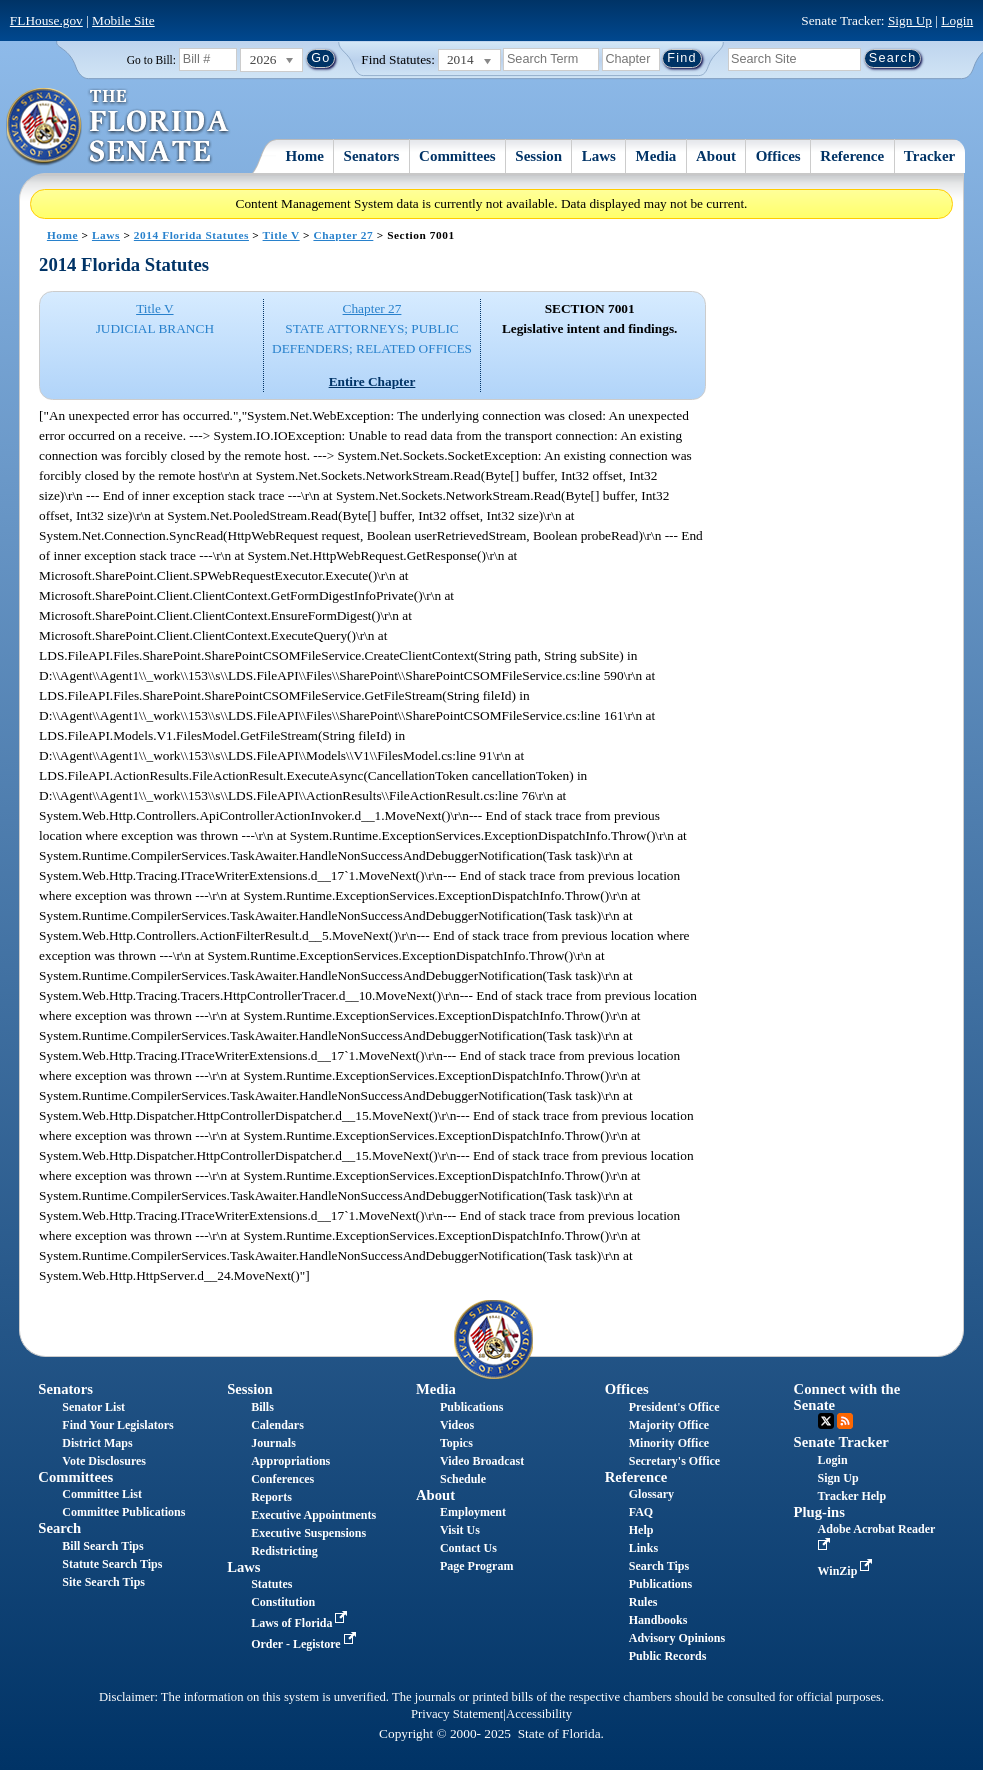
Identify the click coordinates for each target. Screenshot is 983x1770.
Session (538, 156)
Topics (456, 1443)
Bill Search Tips (102, 1546)
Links (643, 1548)
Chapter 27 (343, 235)
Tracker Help (852, 1496)
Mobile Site (123, 20)
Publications (471, 1407)
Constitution (283, 1602)
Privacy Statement (457, 1714)
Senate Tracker (841, 1442)
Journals (273, 1443)
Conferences (282, 1479)
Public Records (668, 1656)
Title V (281, 235)
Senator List (93, 1407)
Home (305, 156)
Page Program (476, 1566)
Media (656, 156)
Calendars (277, 1425)
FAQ (641, 1512)
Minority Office (669, 1443)
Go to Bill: (151, 60)
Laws (599, 156)
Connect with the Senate (847, 1396)
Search (59, 1528)
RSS (845, 1421)
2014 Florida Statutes (191, 235)
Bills (262, 1407)
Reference (852, 156)
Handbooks (658, 1620)
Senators (372, 156)
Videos (457, 1425)
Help (641, 1530)
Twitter (826, 1421)
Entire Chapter (372, 381)
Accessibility (539, 1714)
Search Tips (659, 1566)
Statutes (271, 1584)
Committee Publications (123, 1512)
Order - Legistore (305, 1644)
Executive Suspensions (308, 1533)
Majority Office (669, 1425)
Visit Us (460, 1530)
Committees (457, 156)
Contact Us (468, 1548)
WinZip (847, 1571)
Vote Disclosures (104, 1461)
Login (957, 20)
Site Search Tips (103, 1582)
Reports (271, 1497)
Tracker (929, 156)
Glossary (651, 1494)
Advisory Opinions (677, 1638)
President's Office (674, 1407)
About (716, 156)
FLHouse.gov (46, 20)
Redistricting (284, 1551)
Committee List (102, 1494)
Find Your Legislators (117, 1425)
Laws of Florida (301, 1623)
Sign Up (910, 20)
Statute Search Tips (112, 1564)
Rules (643, 1602)
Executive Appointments (313, 1515)
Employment (473, 1512)
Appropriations (290, 1461)
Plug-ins (819, 1512)
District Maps (97, 1443)
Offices (778, 156)
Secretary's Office (674, 1461)
